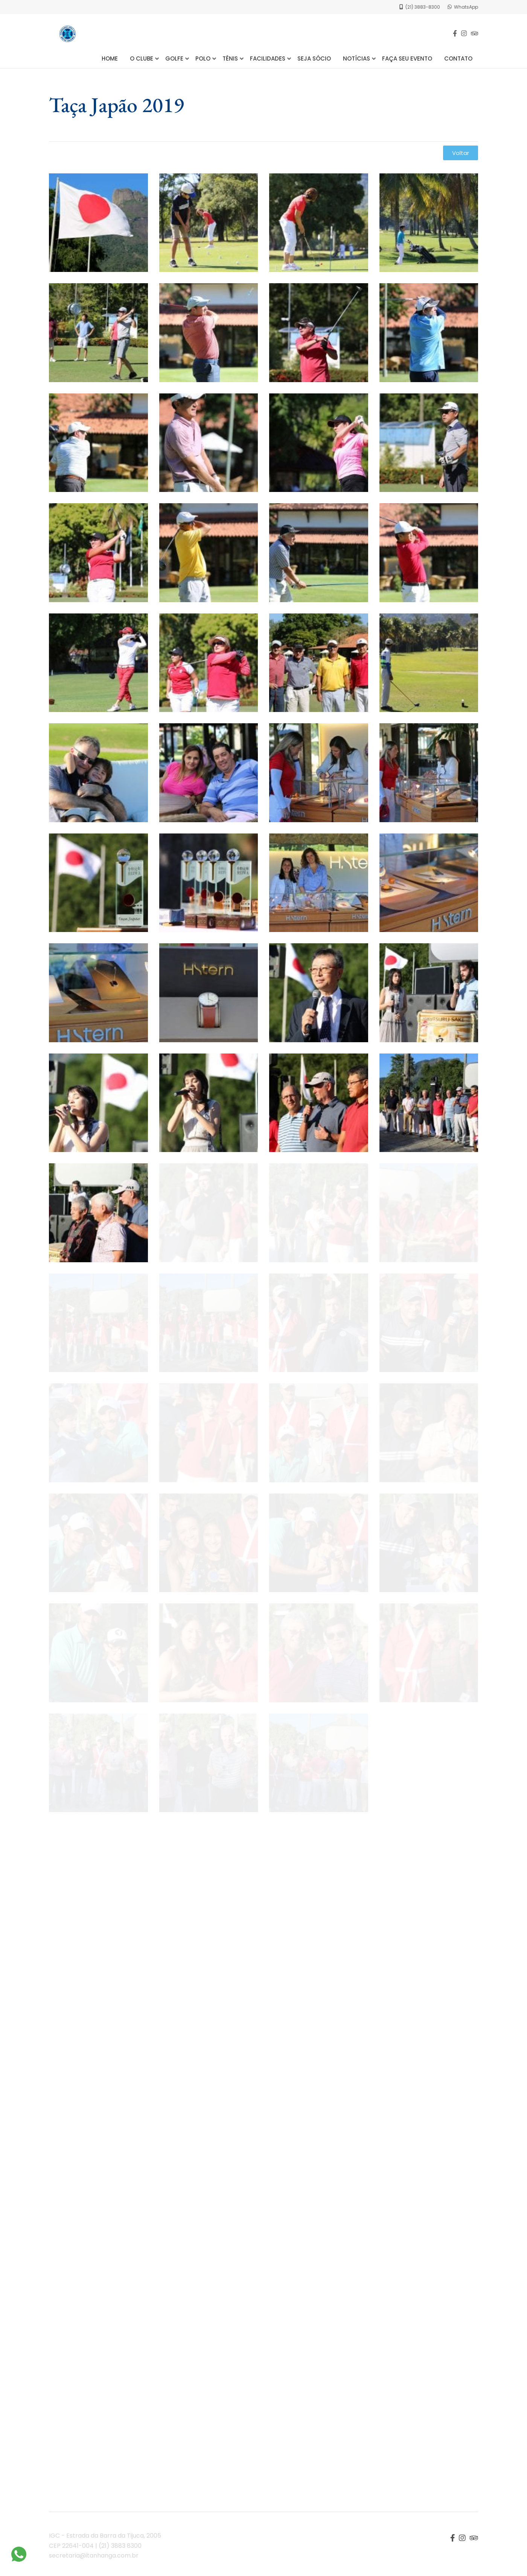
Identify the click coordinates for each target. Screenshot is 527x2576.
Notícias (356, 58)
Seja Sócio (314, 58)
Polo (202, 58)
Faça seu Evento (407, 58)
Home (110, 58)
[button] (460, 153)
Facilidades (267, 58)
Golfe (174, 58)
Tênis (230, 58)
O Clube (141, 58)
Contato (458, 58)
